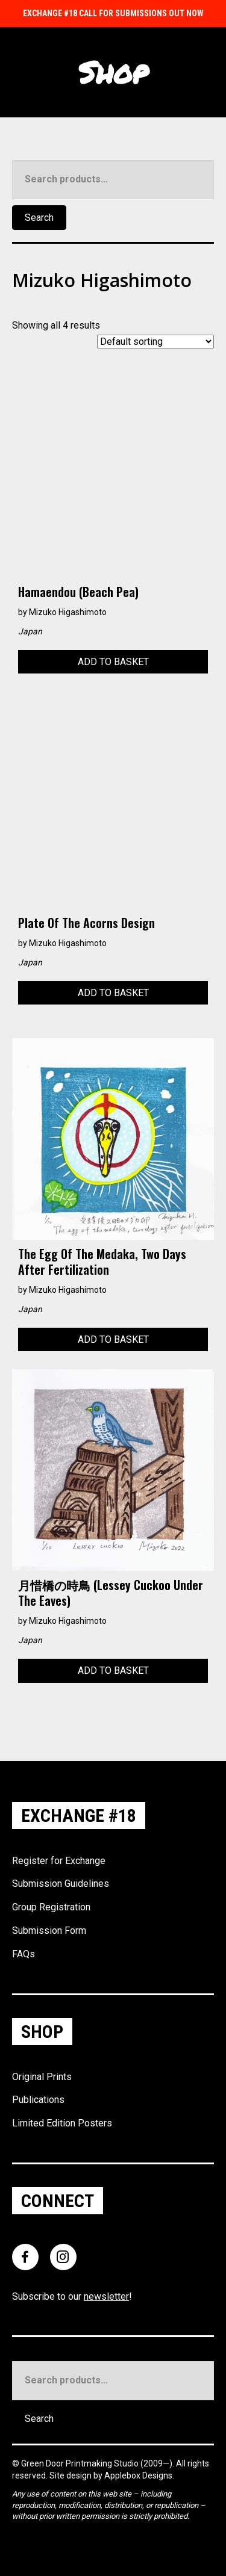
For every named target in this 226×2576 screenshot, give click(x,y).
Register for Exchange (58, 1860)
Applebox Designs (138, 2475)
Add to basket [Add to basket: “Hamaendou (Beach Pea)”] (113, 661)
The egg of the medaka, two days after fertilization (102, 1261)
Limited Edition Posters (62, 2123)
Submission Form (49, 1930)
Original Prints (42, 2076)
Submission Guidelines (60, 1883)
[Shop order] (155, 341)
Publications (38, 2099)
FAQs (23, 1954)
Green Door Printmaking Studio (80, 2463)
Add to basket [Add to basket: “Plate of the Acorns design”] (113, 993)
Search (39, 217)
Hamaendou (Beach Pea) (78, 592)
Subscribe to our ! (72, 2296)
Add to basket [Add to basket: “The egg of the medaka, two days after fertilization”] (113, 1339)
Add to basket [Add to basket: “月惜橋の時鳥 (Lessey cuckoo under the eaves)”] (113, 1670)
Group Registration (51, 1907)
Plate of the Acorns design (86, 923)
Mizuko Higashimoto (68, 612)
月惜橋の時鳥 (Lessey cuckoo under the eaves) (110, 1592)
